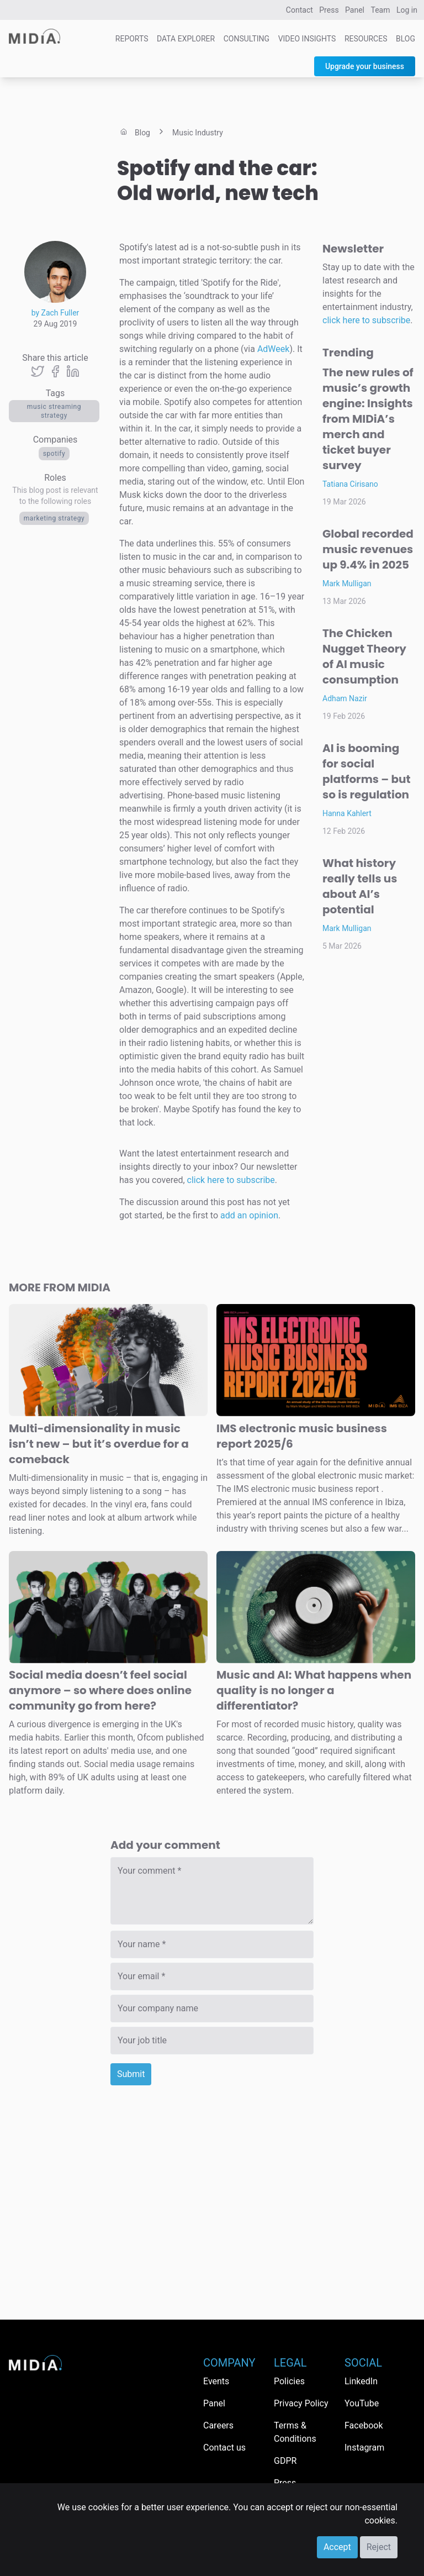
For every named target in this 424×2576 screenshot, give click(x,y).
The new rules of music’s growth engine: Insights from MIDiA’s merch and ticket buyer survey (368, 419)
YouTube (361, 2403)
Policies (289, 2381)
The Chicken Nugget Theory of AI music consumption (364, 656)
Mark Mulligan (347, 583)
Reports (132, 38)
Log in (406, 10)
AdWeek (273, 349)
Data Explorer (186, 38)
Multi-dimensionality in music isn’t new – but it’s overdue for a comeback (99, 1444)
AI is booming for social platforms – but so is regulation (366, 771)
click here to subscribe (231, 1180)
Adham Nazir (344, 698)
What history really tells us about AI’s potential (359, 886)
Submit (131, 2074)
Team (380, 10)
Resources (366, 38)
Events (216, 2381)
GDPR (285, 2461)
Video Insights (307, 38)
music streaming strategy (54, 411)
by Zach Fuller (55, 312)
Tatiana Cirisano (350, 484)
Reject (379, 2547)
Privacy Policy (301, 2403)
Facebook (363, 2425)
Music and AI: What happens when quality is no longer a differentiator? (313, 1690)
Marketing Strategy (54, 518)
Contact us (224, 2447)
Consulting (246, 38)
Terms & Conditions (295, 2432)
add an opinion (249, 1215)
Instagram (364, 2447)
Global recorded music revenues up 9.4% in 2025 (368, 549)
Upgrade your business (364, 66)
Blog (405, 38)
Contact (299, 10)
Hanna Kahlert (347, 813)
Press (328, 10)
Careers (218, 2425)
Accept (337, 2547)
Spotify (54, 454)
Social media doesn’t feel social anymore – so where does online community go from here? (100, 1690)
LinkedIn (361, 2381)
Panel (354, 10)
